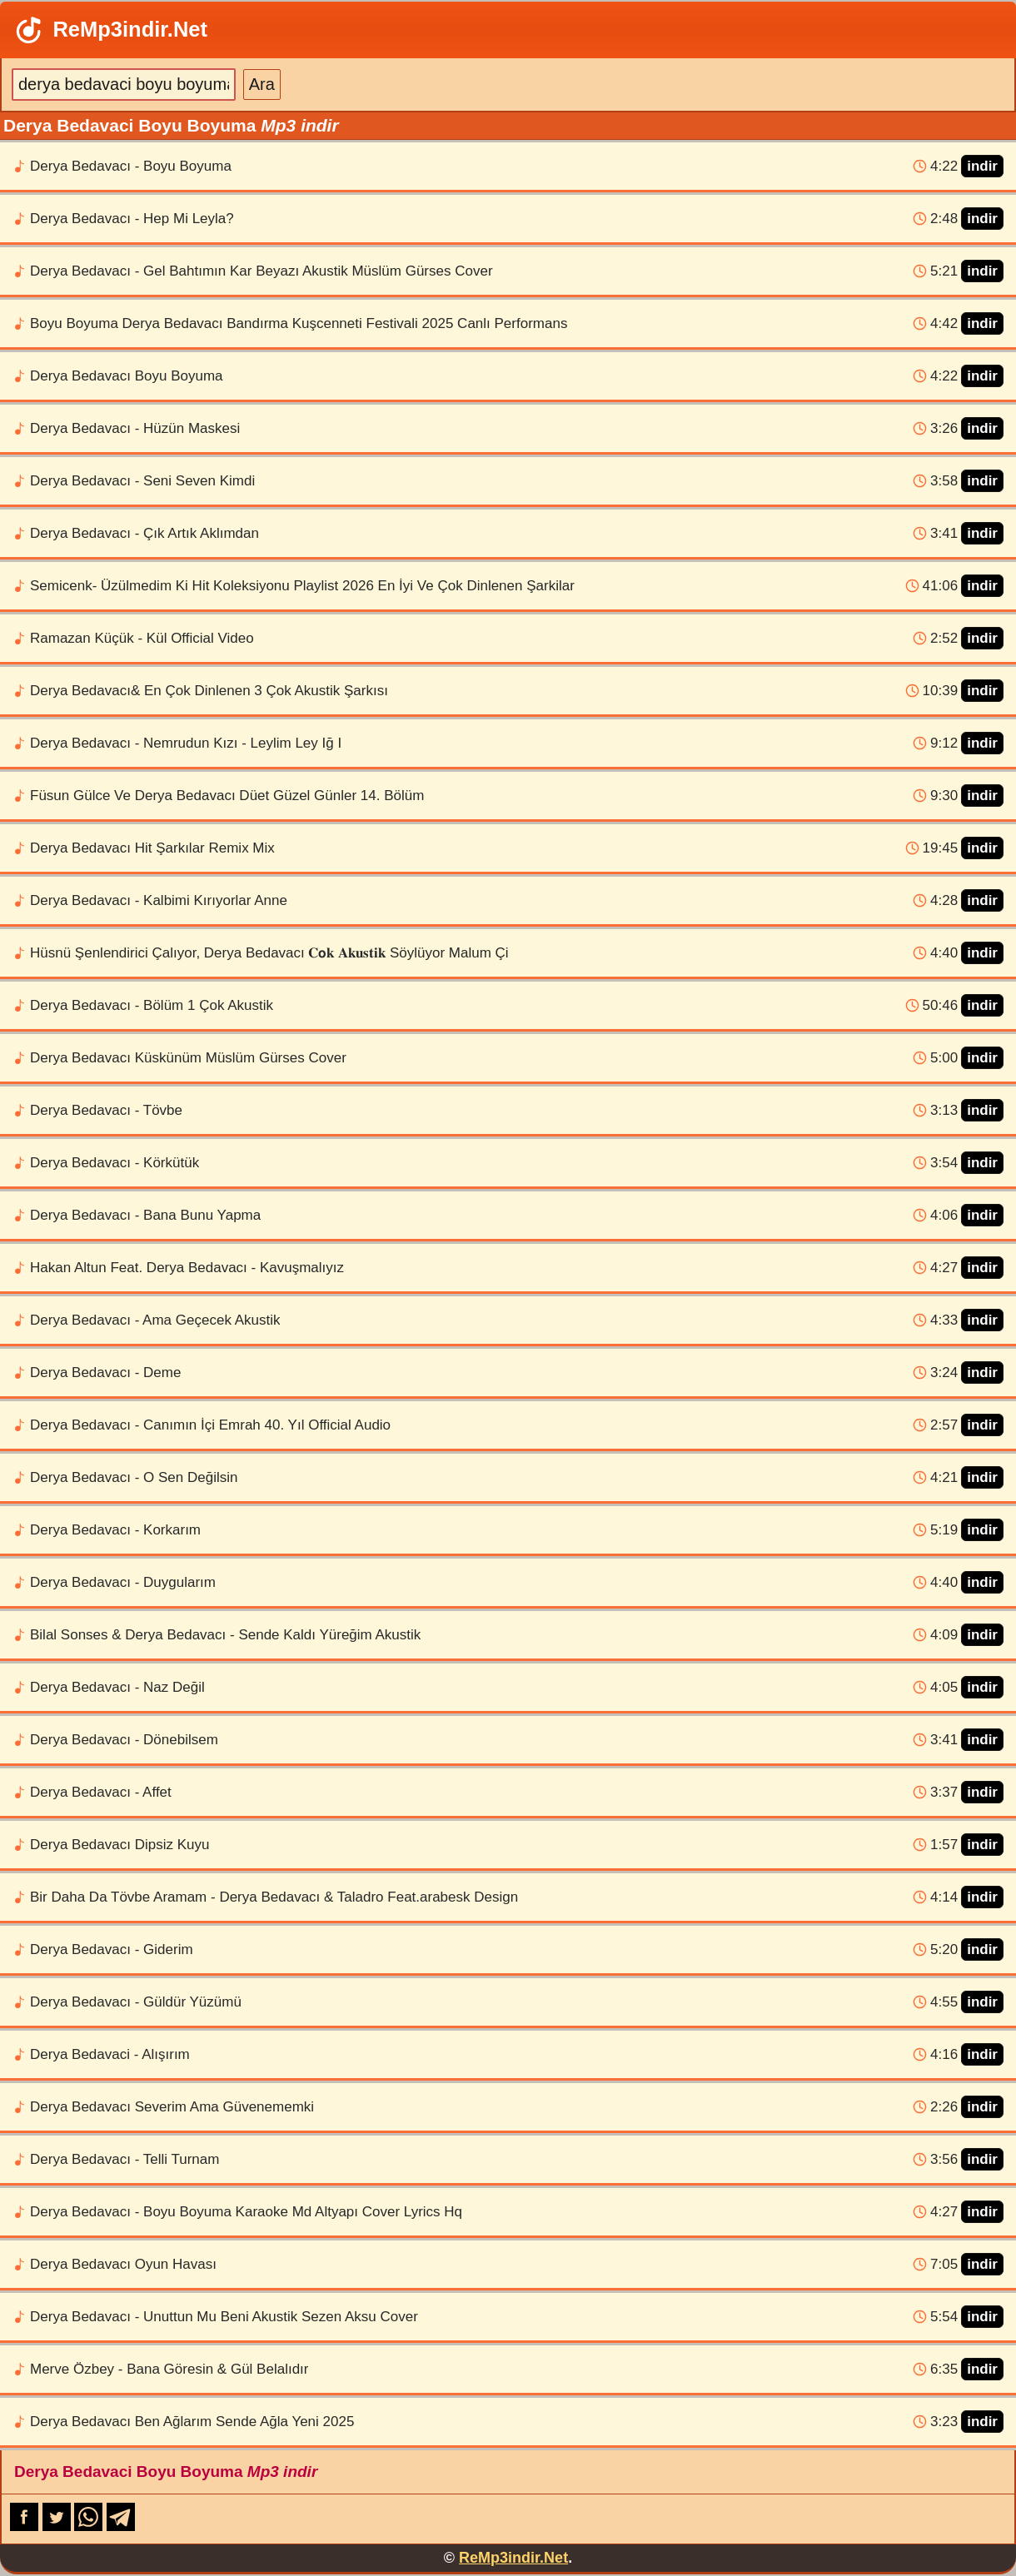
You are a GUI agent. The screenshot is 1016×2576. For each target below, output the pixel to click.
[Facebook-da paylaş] (26, 2526)
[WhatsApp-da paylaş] (90, 2526)
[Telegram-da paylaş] (121, 2526)
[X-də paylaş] (58, 2526)
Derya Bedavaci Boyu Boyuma (165, 2471)
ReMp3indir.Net (109, 30)
